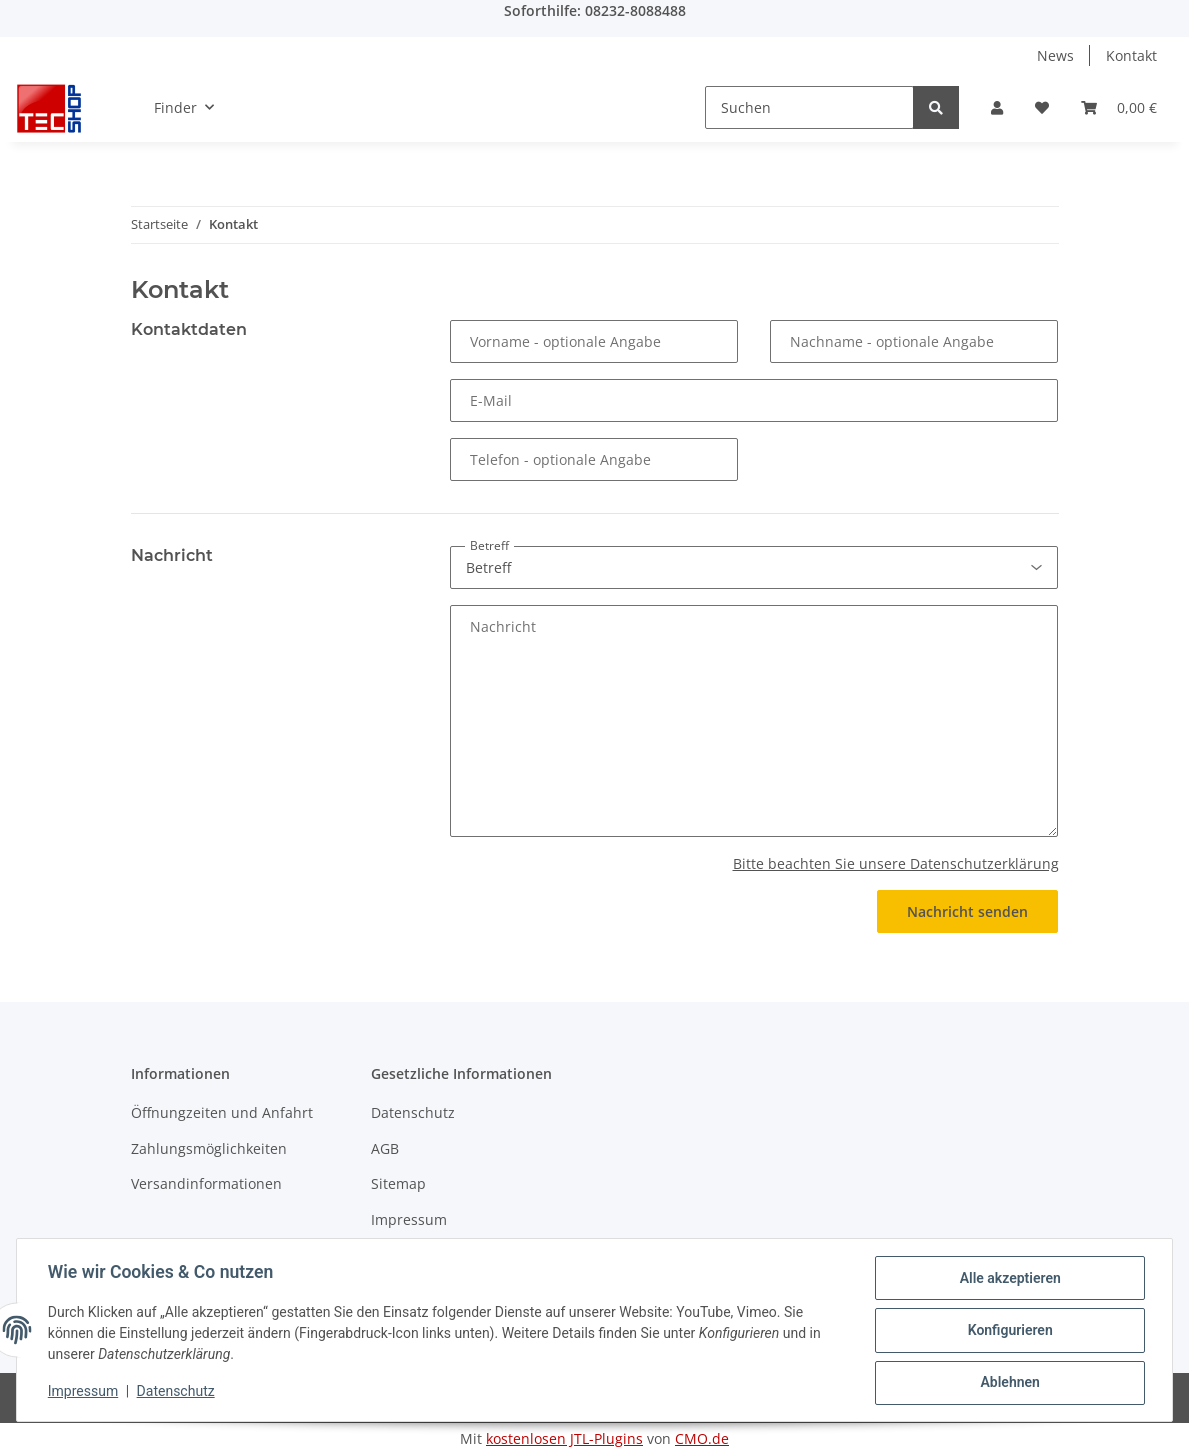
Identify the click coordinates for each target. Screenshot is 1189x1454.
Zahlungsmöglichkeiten (209, 1148)
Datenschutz (413, 1112)
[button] (997, 107)
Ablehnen (1008, 1383)
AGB (385, 1148)
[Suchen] (809, 107)
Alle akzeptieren (1008, 1279)
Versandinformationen (206, 1183)
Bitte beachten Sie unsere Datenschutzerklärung (896, 863)
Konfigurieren (1008, 1331)
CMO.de (702, 1438)
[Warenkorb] (1119, 107)
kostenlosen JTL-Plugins (564, 1438)
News (1055, 55)
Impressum (409, 1219)
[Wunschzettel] (1042, 107)
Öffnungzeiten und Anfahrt (222, 1112)
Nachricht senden (967, 911)
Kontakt (1131, 55)
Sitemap (398, 1183)
